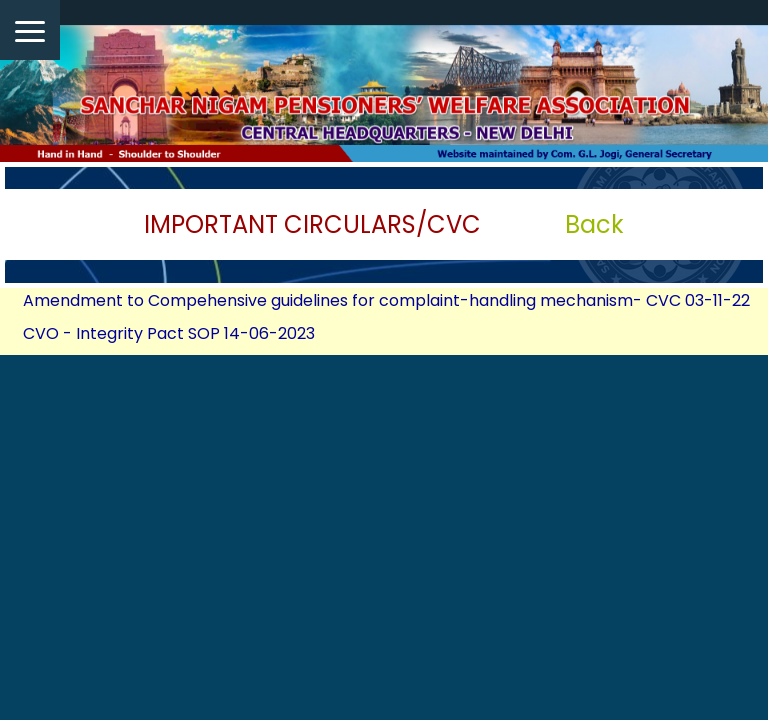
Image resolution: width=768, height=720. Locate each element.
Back (594, 224)
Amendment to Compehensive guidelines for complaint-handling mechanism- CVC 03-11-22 (386, 300)
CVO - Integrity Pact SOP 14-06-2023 (169, 333)
